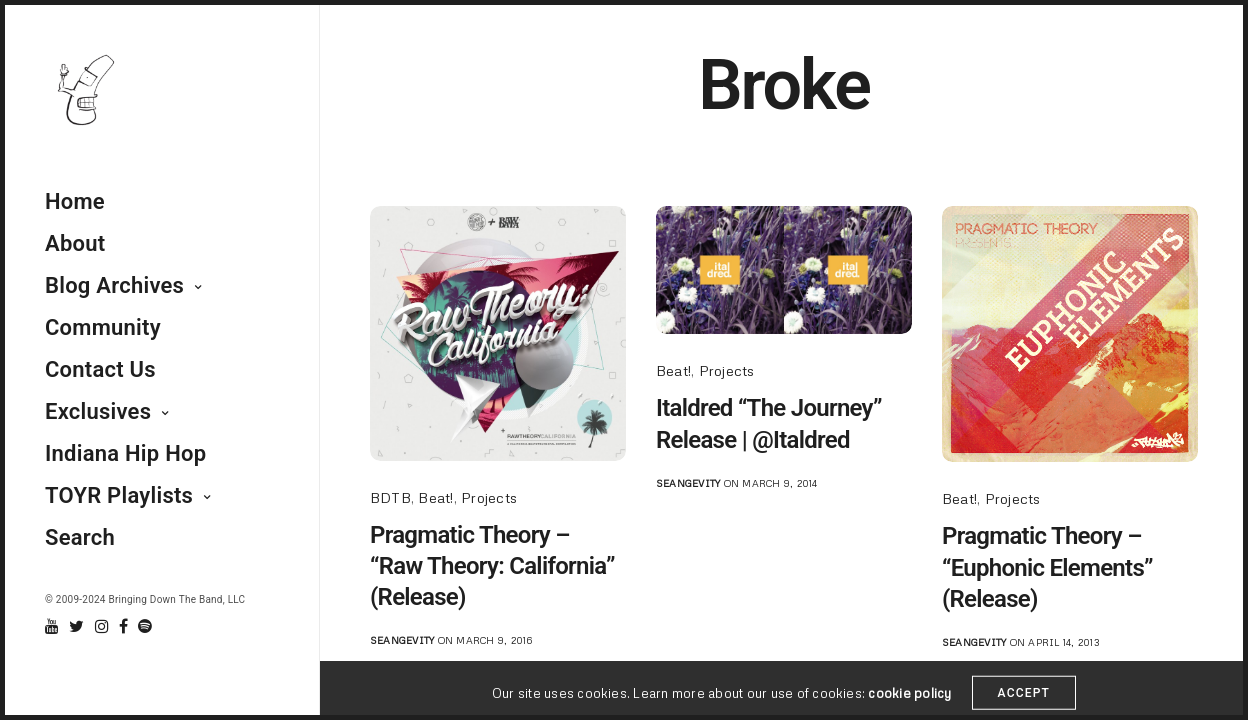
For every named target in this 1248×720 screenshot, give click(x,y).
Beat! (435, 497)
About (75, 243)
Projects (489, 497)
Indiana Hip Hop (125, 453)
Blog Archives (114, 285)
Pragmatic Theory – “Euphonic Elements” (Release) (1047, 567)
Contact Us (100, 369)
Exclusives (98, 411)
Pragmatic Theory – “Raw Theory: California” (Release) (492, 566)
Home (75, 201)
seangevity (402, 640)
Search (80, 537)
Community (103, 327)
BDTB (390, 497)
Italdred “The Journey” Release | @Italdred (769, 423)
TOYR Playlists (119, 495)
